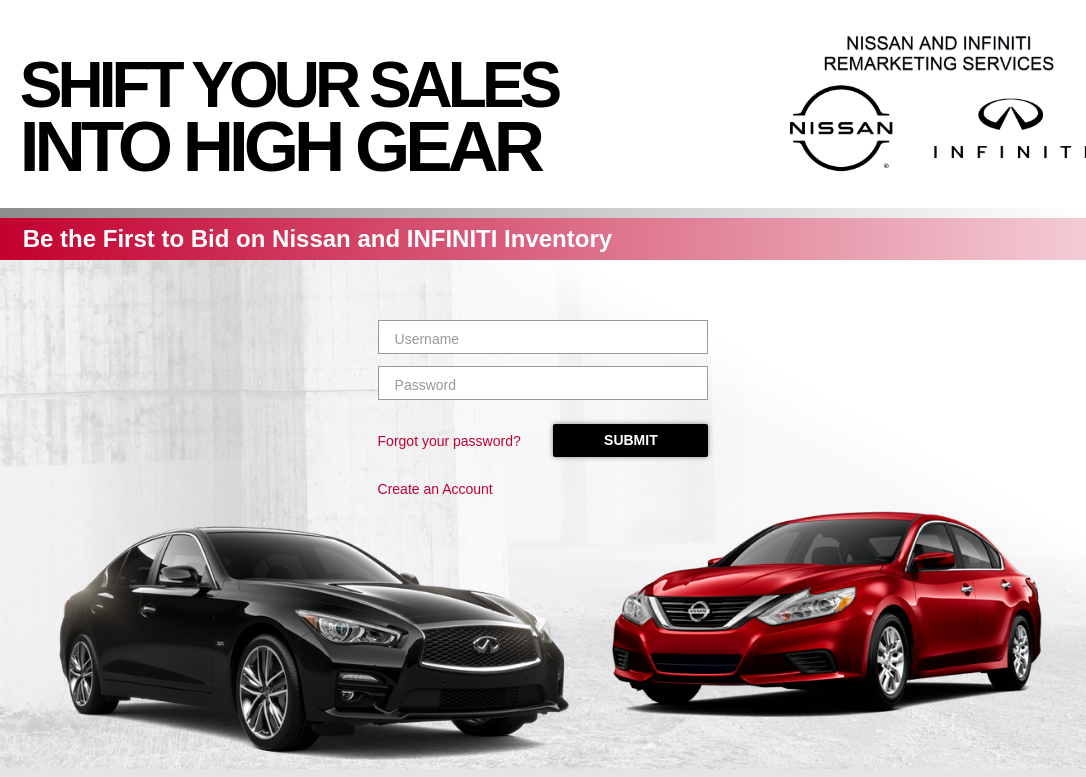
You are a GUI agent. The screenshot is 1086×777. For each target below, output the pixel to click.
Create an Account (435, 489)
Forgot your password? (449, 441)
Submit (630, 440)
